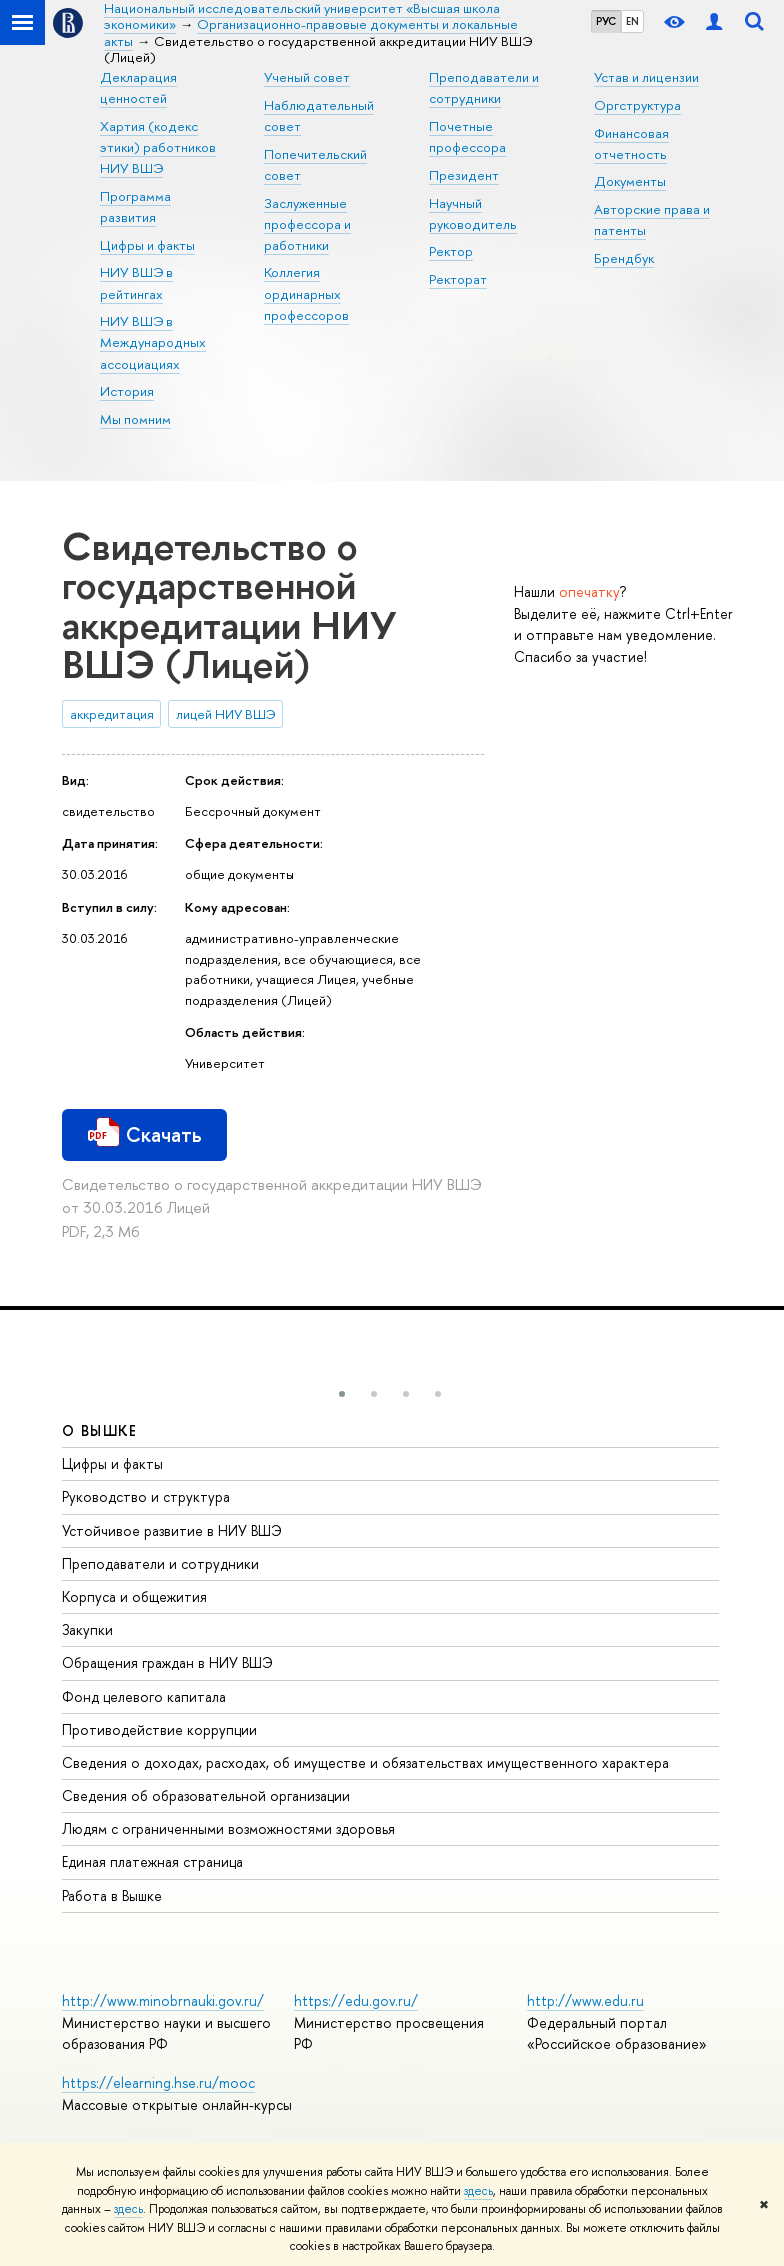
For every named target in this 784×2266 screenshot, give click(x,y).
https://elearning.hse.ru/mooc (158, 2082)
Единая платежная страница (152, 1861)
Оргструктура (637, 105)
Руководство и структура (146, 1496)
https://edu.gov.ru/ (356, 2000)
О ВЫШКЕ (100, 1430)
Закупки (87, 1629)
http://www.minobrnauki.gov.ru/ (163, 2000)
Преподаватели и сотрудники (160, 1563)
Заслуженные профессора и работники (307, 224)
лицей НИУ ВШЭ (226, 714)
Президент (464, 175)
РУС (606, 21)
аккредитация (112, 714)
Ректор (451, 251)
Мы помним (135, 419)
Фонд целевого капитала (144, 1696)
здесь (478, 2191)
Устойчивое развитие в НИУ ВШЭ (172, 1530)
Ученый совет (307, 77)
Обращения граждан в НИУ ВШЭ (167, 1662)
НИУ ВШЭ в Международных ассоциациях (153, 342)
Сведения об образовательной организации (206, 1795)
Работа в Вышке (112, 1895)
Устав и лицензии (646, 77)
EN (632, 21)
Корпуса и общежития (134, 1596)
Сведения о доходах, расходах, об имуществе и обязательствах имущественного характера (365, 1762)
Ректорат (458, 279)
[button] (342, 1394)
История (127, 391)
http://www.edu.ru (585, 2000)
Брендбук (624, 258)
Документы (630, 181)
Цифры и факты (147, 245)
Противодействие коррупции (159, 1729)
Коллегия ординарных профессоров (306, 293)
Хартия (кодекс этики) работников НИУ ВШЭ (158, 147)
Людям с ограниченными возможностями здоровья (228, 1828)
